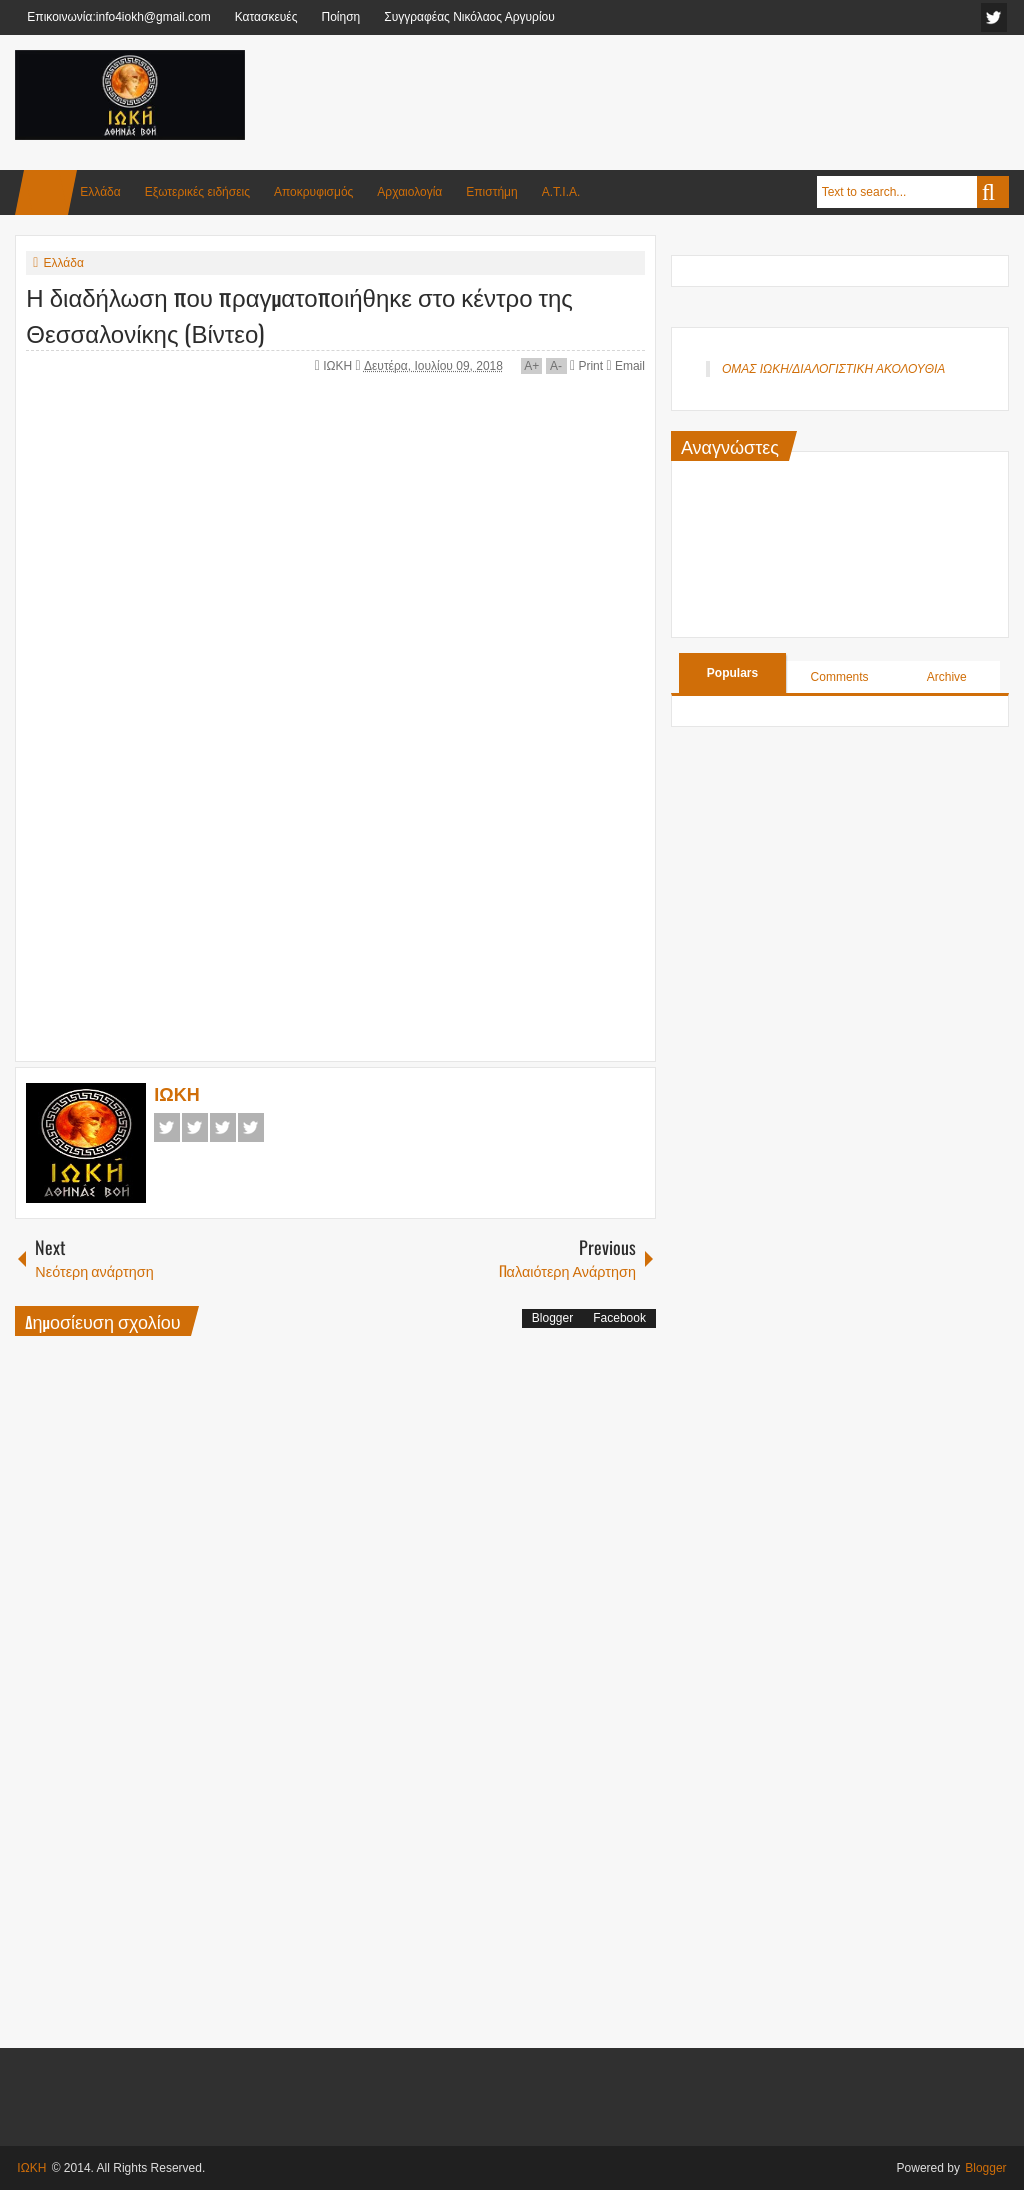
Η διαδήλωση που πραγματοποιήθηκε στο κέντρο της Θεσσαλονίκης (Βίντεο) (299, 314)
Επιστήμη (491, 192)
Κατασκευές (266, 17)
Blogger (552, 1318)
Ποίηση (340, 17)
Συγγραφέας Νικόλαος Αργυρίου (469, 17)
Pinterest (251, 1127)
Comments (840, 677)
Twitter (195, 1127)
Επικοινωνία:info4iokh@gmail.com (118, 17)
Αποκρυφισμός (313, 192)
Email (625, 366)
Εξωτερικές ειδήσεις (197, 192)
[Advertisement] (645, 99)
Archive (947, 677)
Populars (732, 673)
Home (46, 192)
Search (993, 192)
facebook (994, 17)
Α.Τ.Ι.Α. (561, 192)
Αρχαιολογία (409, 192)
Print (586, 366)
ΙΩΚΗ (339, 366)
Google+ (223, 1127)
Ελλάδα (100, 192)
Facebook (167, 1127)
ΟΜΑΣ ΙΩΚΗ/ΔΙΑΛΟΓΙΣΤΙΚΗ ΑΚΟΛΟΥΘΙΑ (833, 369)
